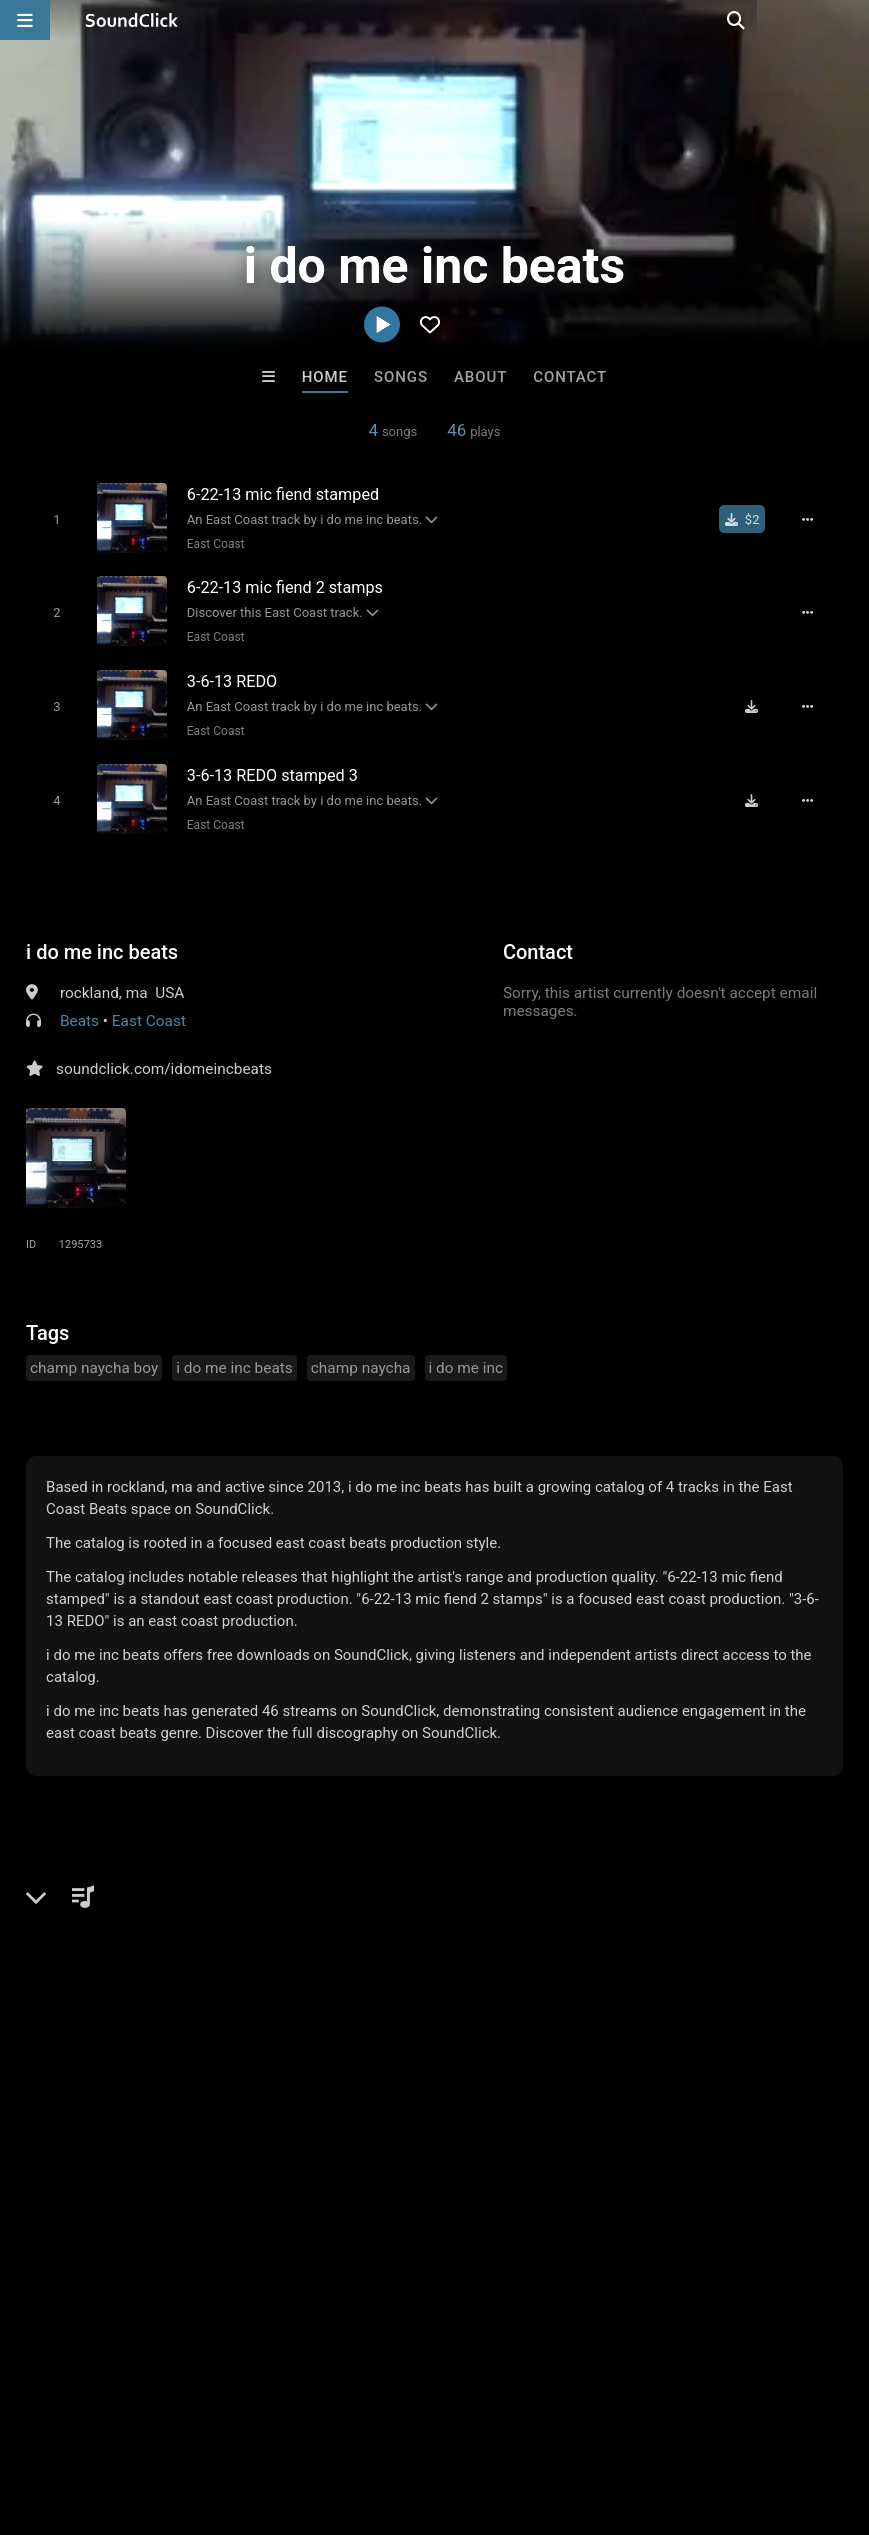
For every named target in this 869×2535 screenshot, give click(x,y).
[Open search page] (849, 20)
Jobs (274, 2416)
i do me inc (466, 1358)
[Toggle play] (50, 518)
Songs (401, 377)
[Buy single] (749, 519)
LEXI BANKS (682, 2069)
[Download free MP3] (759, 701)
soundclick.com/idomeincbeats (164, 1059)
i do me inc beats (102, 942)
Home (325, 377)
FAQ (84, 2416)
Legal (539, 2416)
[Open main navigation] (25, 20)
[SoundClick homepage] (132, 20)
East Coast (210, 543)
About (480, 377)
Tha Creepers (352, 2069)
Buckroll (187, 2069)
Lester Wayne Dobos (517, 2069)
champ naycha (361, 1358)
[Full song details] (815, 519)
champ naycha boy (94, 1358)
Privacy (477, 2416)
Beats (79, 1011)
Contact (570, 377)
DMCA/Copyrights (372, 2416)
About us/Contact (177, 2416)
